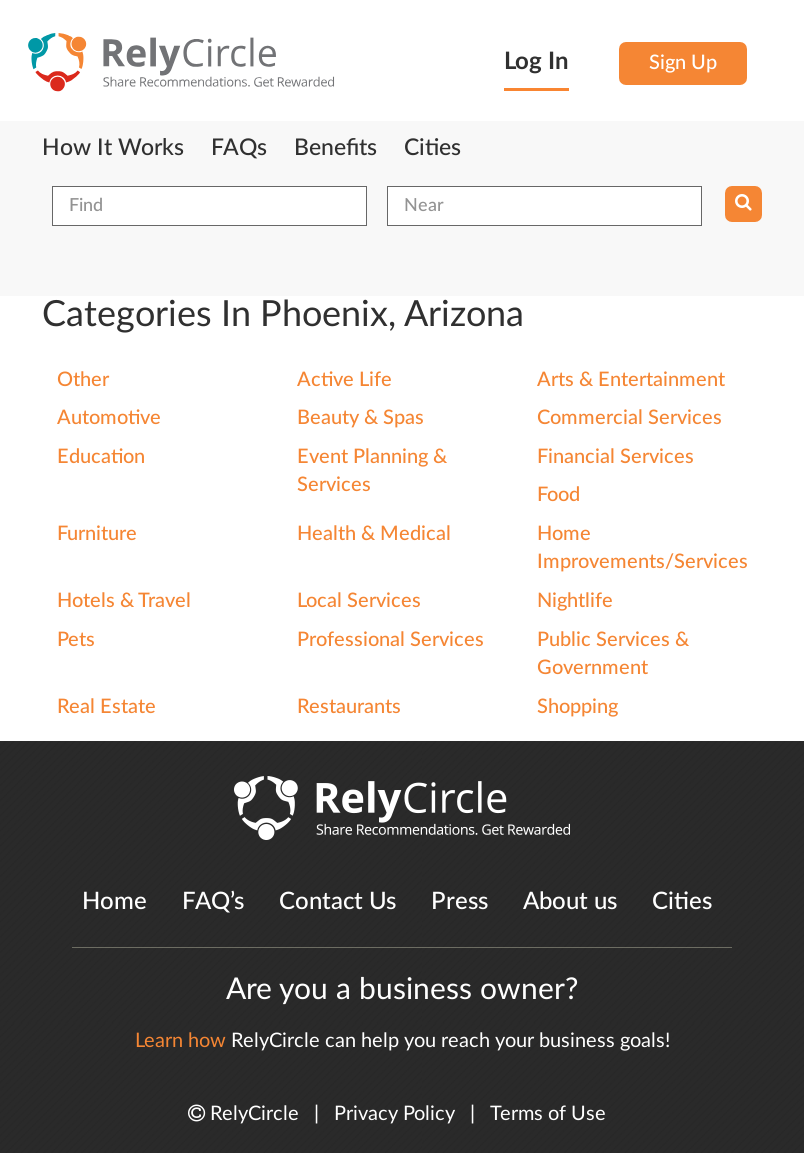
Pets (76, 640)
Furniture (97, 534)
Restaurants (349, 707)
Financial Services (615, 457)
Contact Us (337, 902)
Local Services (359, 601)
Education (101, 457)
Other (83, 380)
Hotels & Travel (124, 601)
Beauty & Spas (360, 418)
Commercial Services (629, 418)
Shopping (577, 707)
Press (459, 902)
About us (570, 902)
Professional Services (390, 640)
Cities (432, 148)
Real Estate (106, 707)
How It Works (113, 148)
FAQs (239, 148)
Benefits (335, 148)
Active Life (344, 380)
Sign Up (683, 63)
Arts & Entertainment (631, 380)
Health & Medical (374, 534)
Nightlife (575, 601)
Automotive (109, 418)
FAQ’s (213, 902)
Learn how (180, 1041)
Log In (536, 62)
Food (558, 495)
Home (114, 902)
